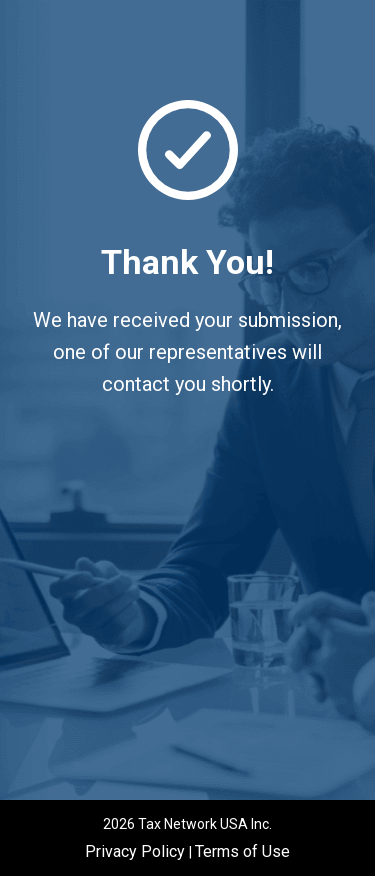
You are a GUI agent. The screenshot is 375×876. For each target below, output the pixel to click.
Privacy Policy (137, 851)
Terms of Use (242, 851)
